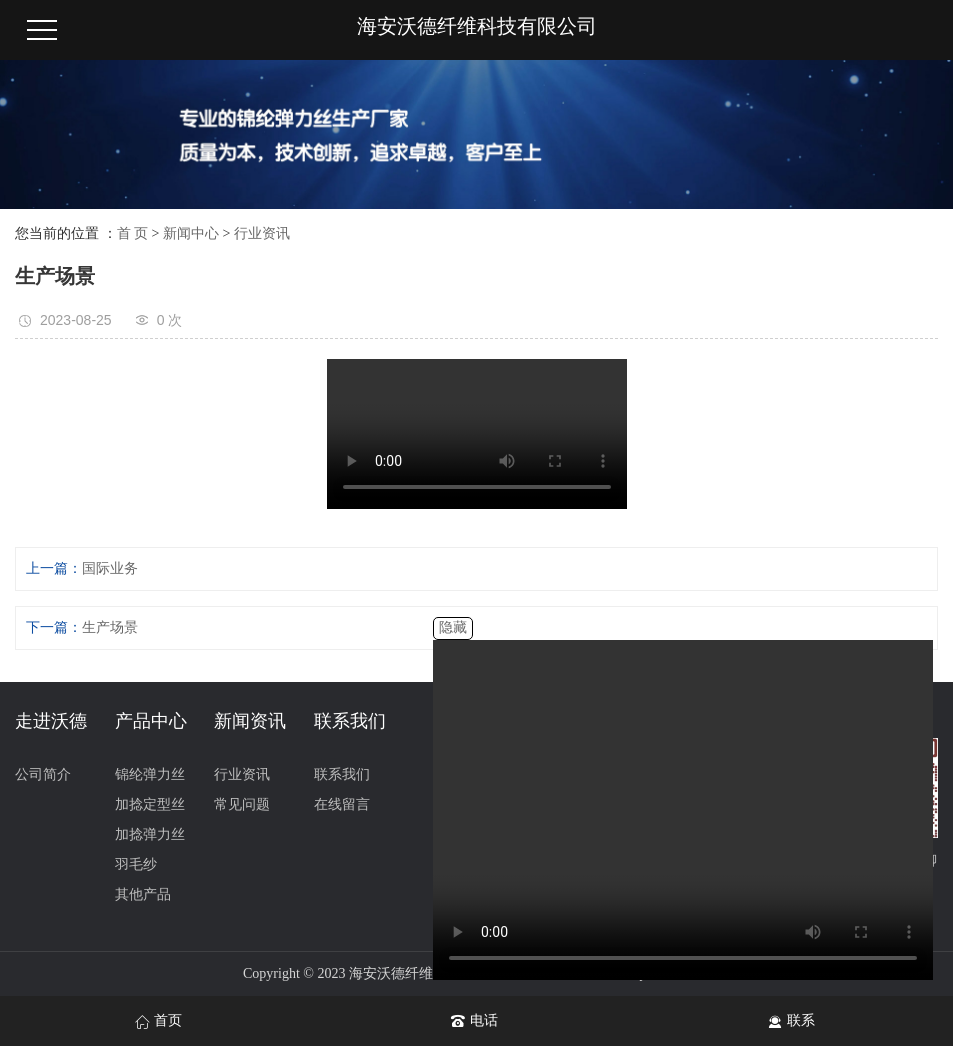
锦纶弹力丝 (150, 774)
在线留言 (342, 804)
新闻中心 (191, 233)
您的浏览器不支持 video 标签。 (683, 810)
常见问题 (242, 804)
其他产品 (143, 894)
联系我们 (342, 774)
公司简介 (43, 774)
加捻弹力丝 (150, 834)
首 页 (133, 233)
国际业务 (110, 568)
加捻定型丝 (150, 804)
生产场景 (110, 627)
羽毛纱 (136, 864)
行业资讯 (262, 233)
